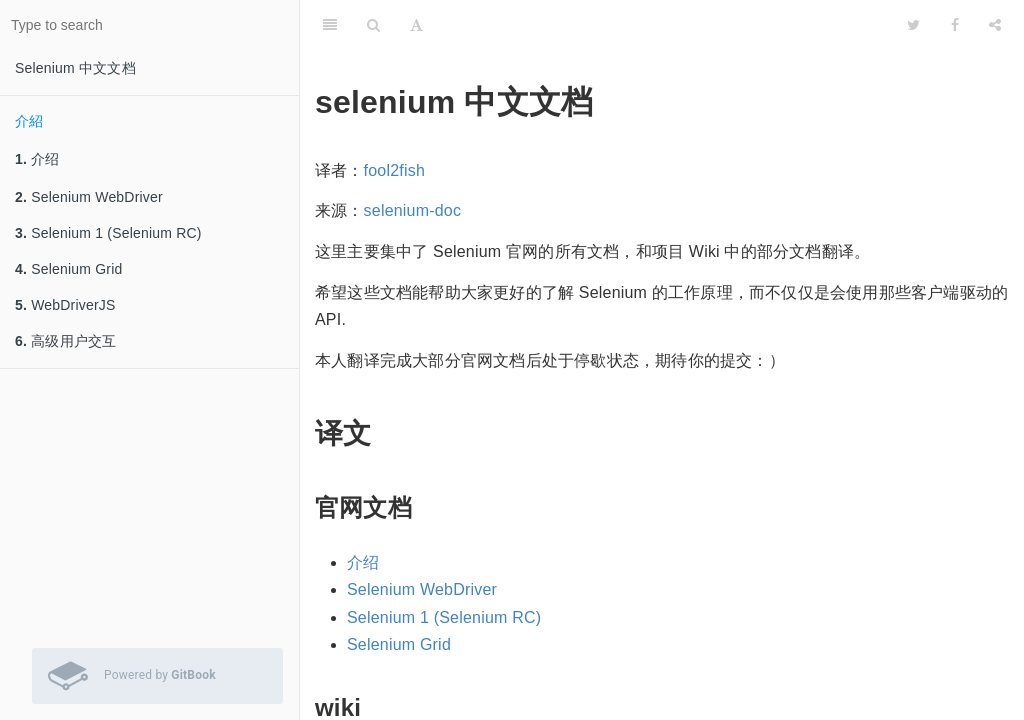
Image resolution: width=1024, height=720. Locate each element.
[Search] (373, 25)
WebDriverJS (65, 305)
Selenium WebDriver (89, 197)
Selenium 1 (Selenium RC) (108, 233)
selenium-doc (413, 210)
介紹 (29, 121)
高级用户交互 (65, 341)
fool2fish (394, 170)
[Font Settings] (416, 25)
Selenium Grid (68, 269)
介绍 (37, 159)
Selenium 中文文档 (75, 68)
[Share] (995, 25)
